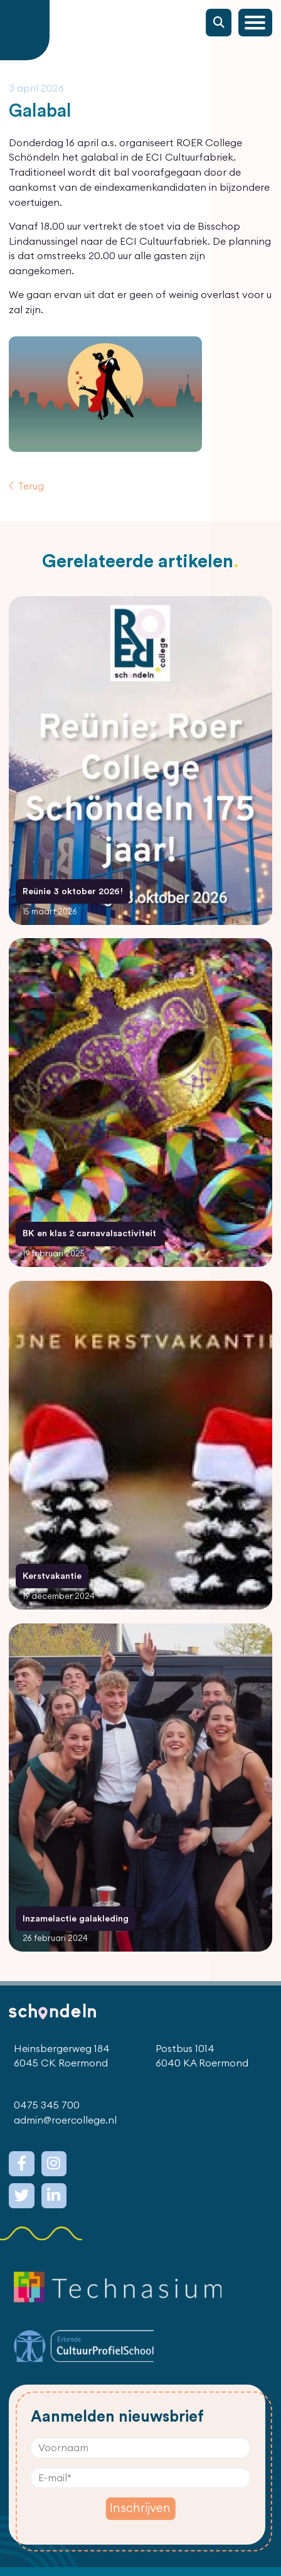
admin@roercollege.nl (65, 2120)
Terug (31, 486)
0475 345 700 (47, 2105)
